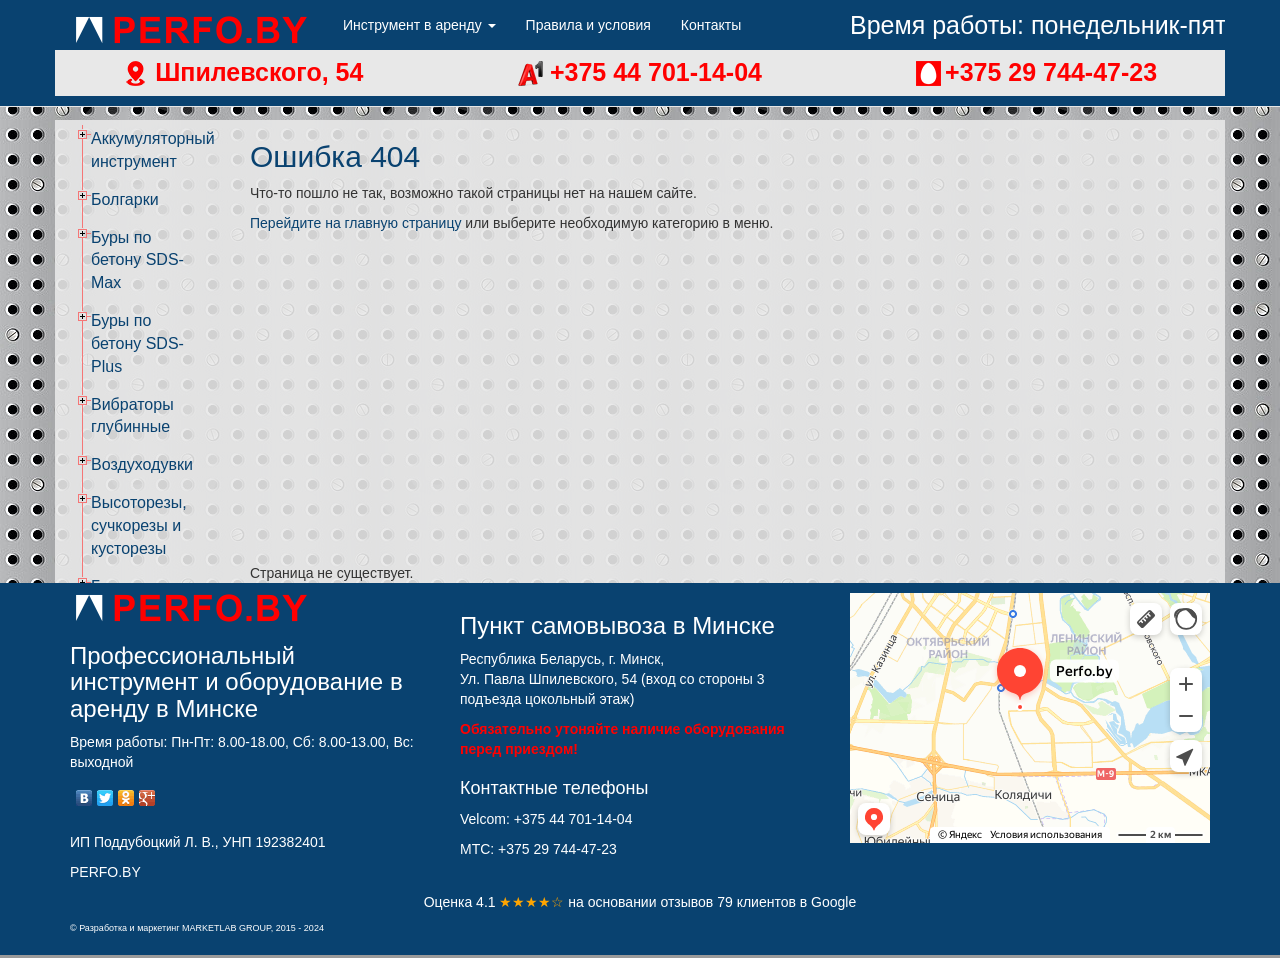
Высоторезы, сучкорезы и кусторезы (139, 525)
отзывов (688, 902)
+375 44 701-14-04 (652, 72)
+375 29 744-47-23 (1051, 72)
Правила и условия (588, 25)
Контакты (711, 25)
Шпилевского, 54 (255, 72)
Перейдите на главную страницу (355, 223)
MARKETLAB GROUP (226, 928)
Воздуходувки (142, 464)
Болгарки (125, 199)
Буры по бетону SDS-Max (137, 260)
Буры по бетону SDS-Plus (137, 343)
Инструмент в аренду (419, 25)
